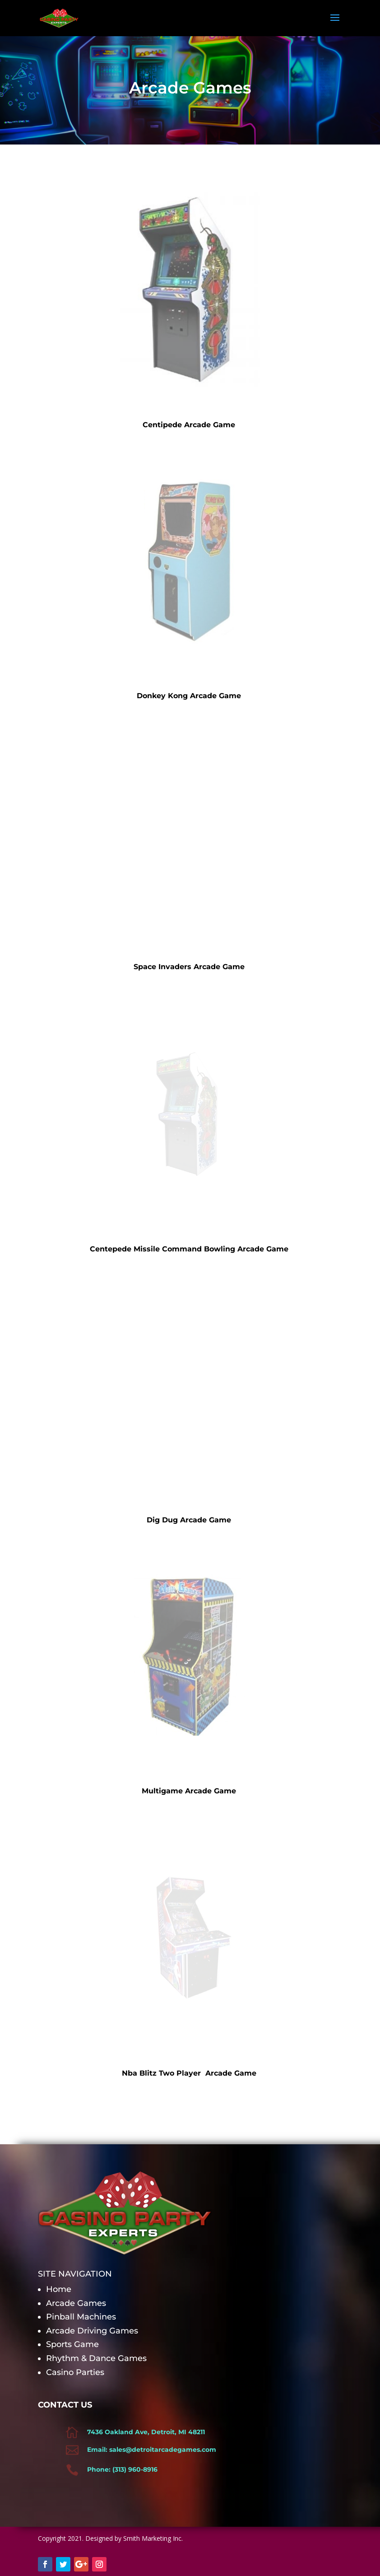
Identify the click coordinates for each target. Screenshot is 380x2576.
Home (58, 2289)
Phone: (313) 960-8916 (122, 2469)
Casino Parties (75, 2372)
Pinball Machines (82, 2317)
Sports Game (73, 2344)
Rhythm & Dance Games (97, 2358)
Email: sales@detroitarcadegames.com (151, 2449)
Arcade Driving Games (92, 2331)
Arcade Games (77, 2303)
